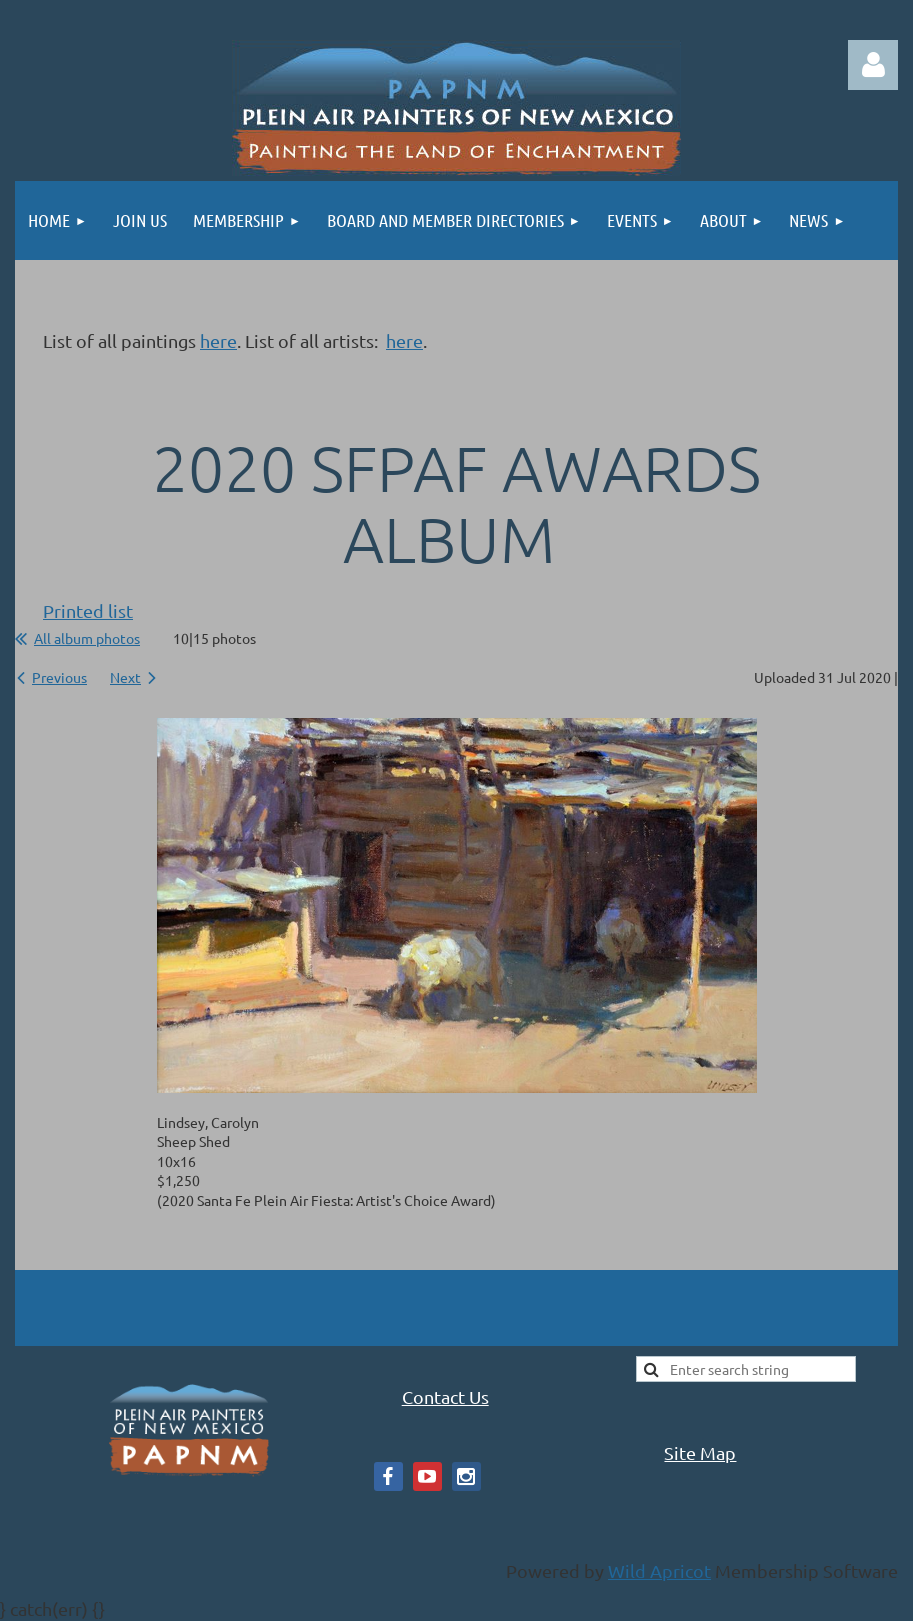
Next (125, 677)
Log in (873, 65)
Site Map (700, 1452)
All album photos (87, 638)
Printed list (88, 610)
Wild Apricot (659, 1570)
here (218, 340)
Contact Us (445, 1396)
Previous (59, 677)
